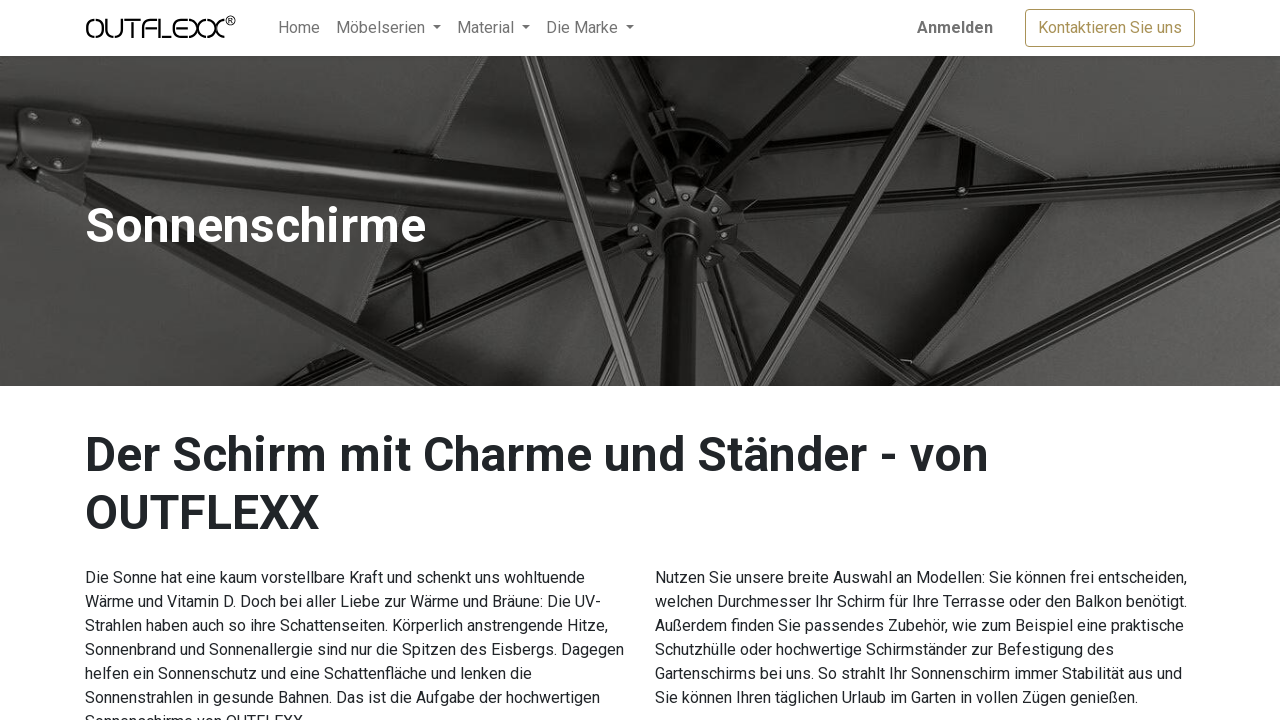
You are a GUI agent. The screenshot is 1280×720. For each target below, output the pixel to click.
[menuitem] (299, 28)
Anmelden (955, 27)
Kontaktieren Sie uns (1110, 27)
